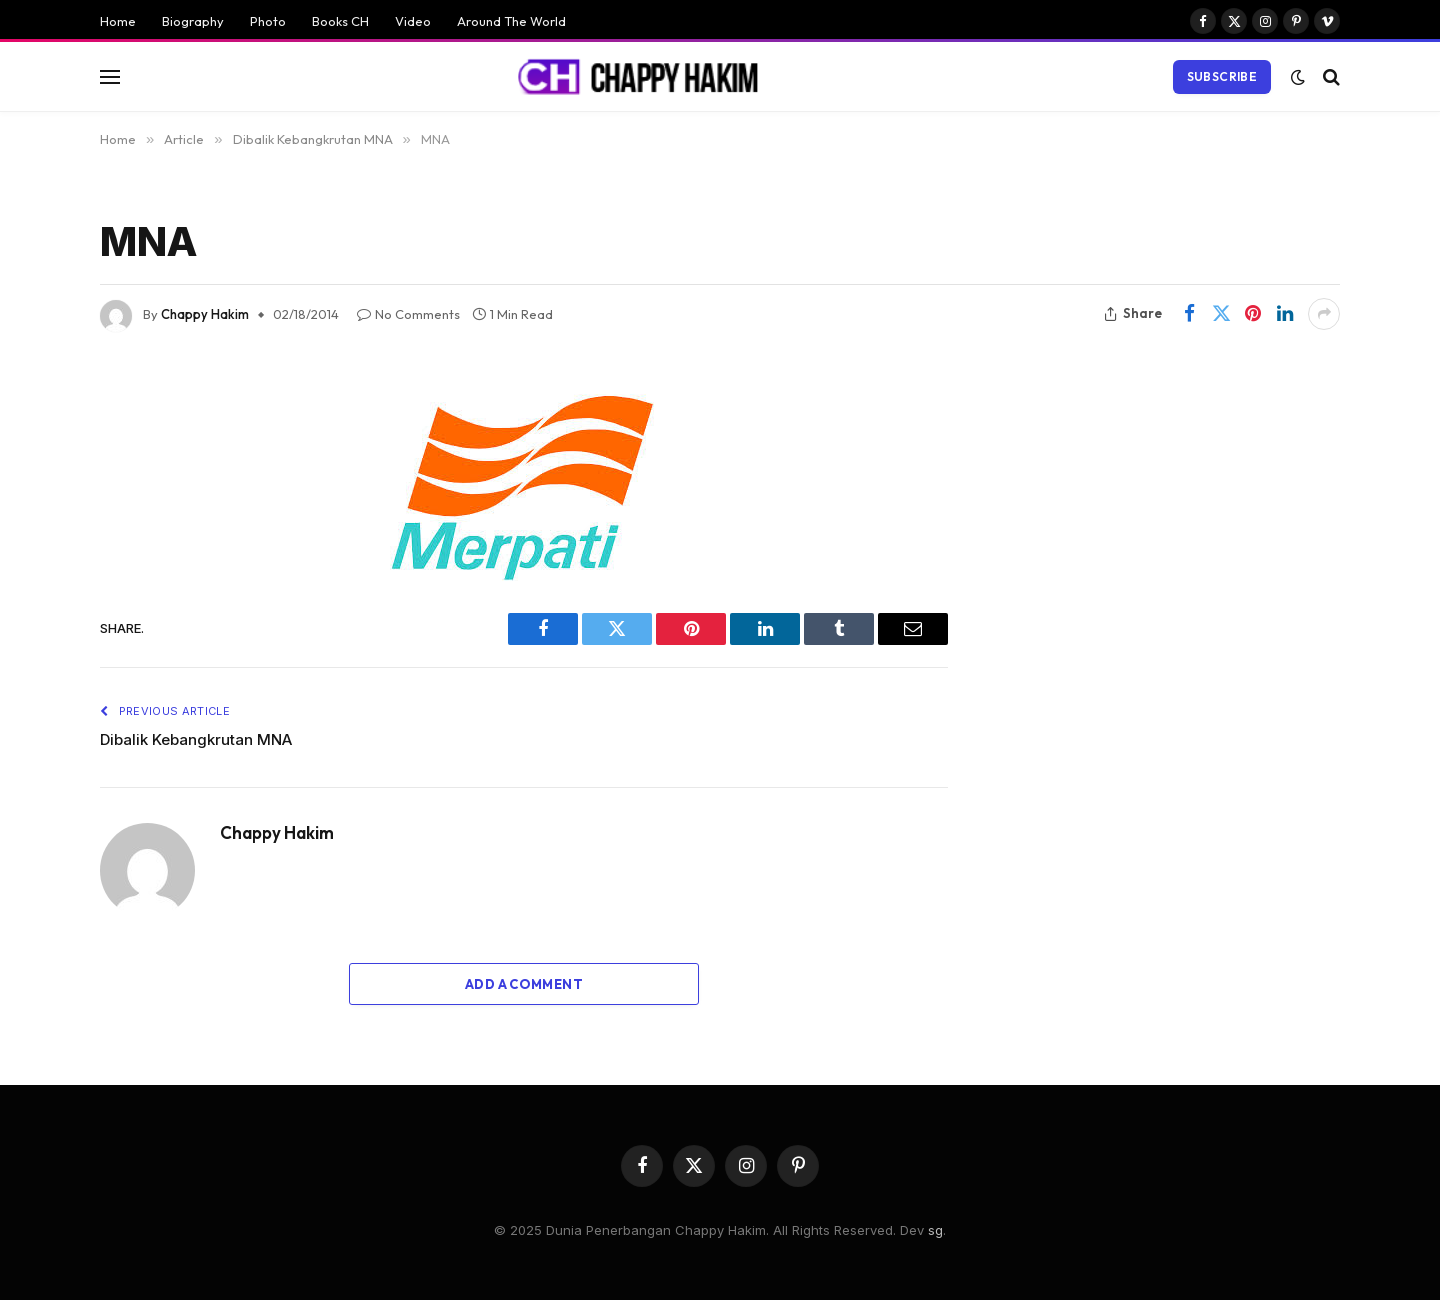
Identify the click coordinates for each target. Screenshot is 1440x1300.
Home (118, 21)
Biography (193, 21)
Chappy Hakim (205, 314)
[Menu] (110, 76)
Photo (268, 21)
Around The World (511, 21)
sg (935, 1230)
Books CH (340, 21)
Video (413, 21)
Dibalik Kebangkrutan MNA (196, 739)
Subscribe (1222, 76)
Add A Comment (524, 984)
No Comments (408, 314)
